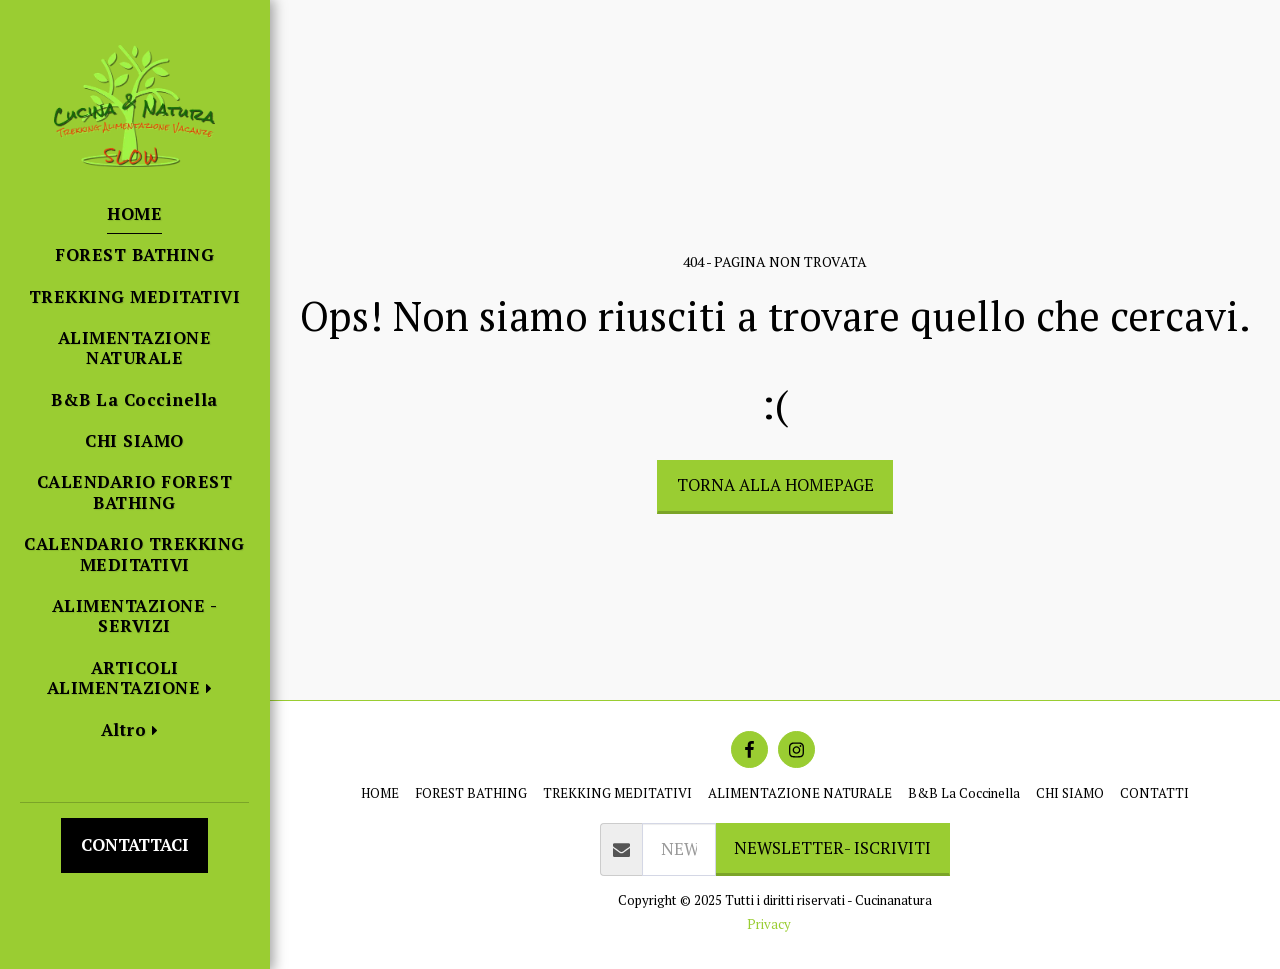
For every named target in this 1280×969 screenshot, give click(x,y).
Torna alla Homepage (775, 485)
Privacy (769, 924)
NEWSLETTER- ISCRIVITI (832, 848)
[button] (134, 678)
